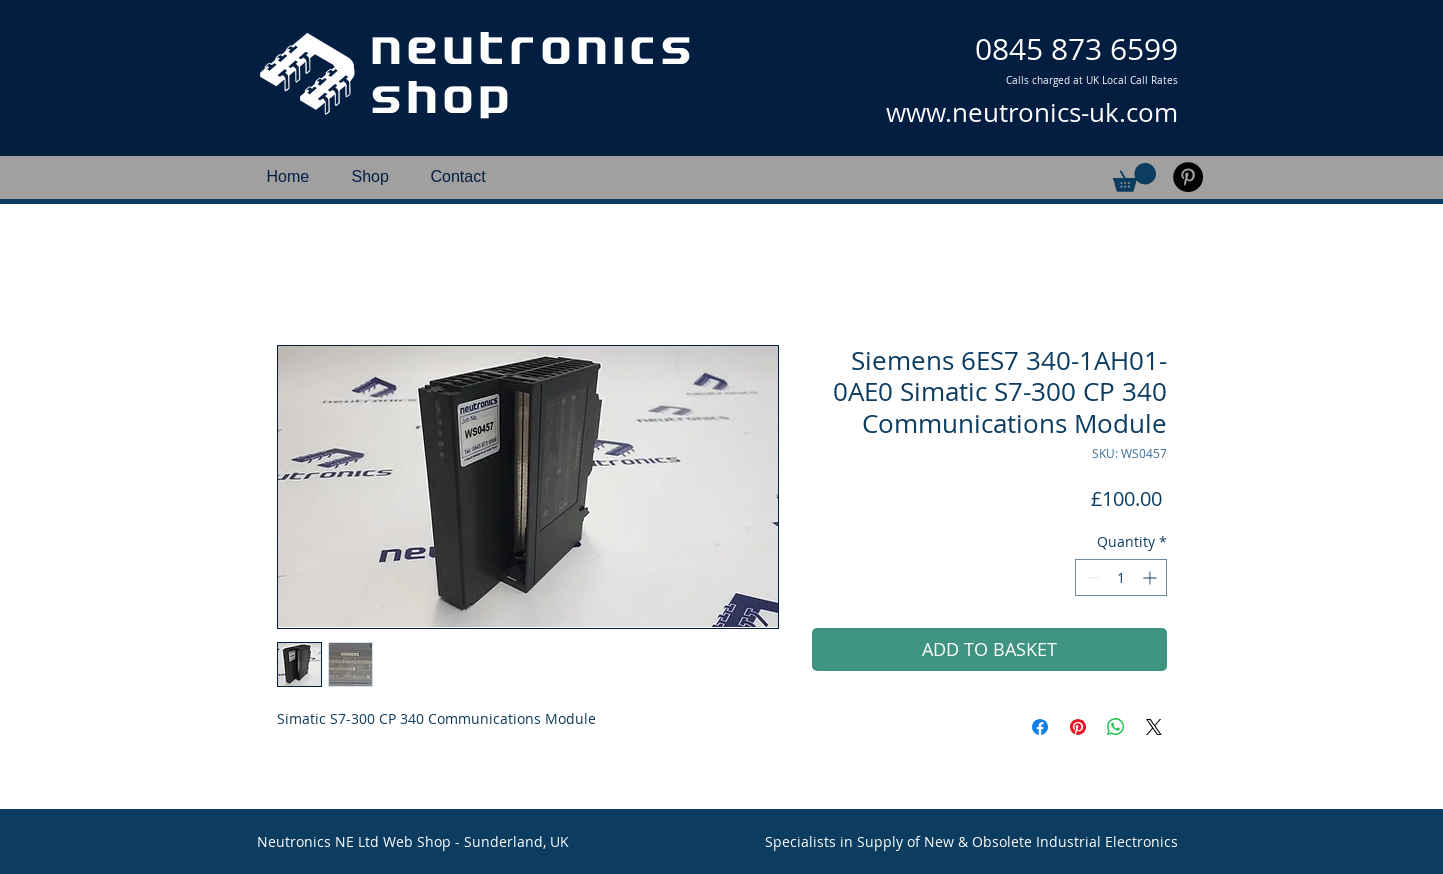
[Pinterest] (1188, 177)
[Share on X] (1154, 727)
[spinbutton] (1121, 577)
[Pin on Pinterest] (1078, 727)
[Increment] (1151, 577)
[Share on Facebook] (1040, 727)
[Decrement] (1090, 577)
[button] (1134, 177)
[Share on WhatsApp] (1116, 727)
